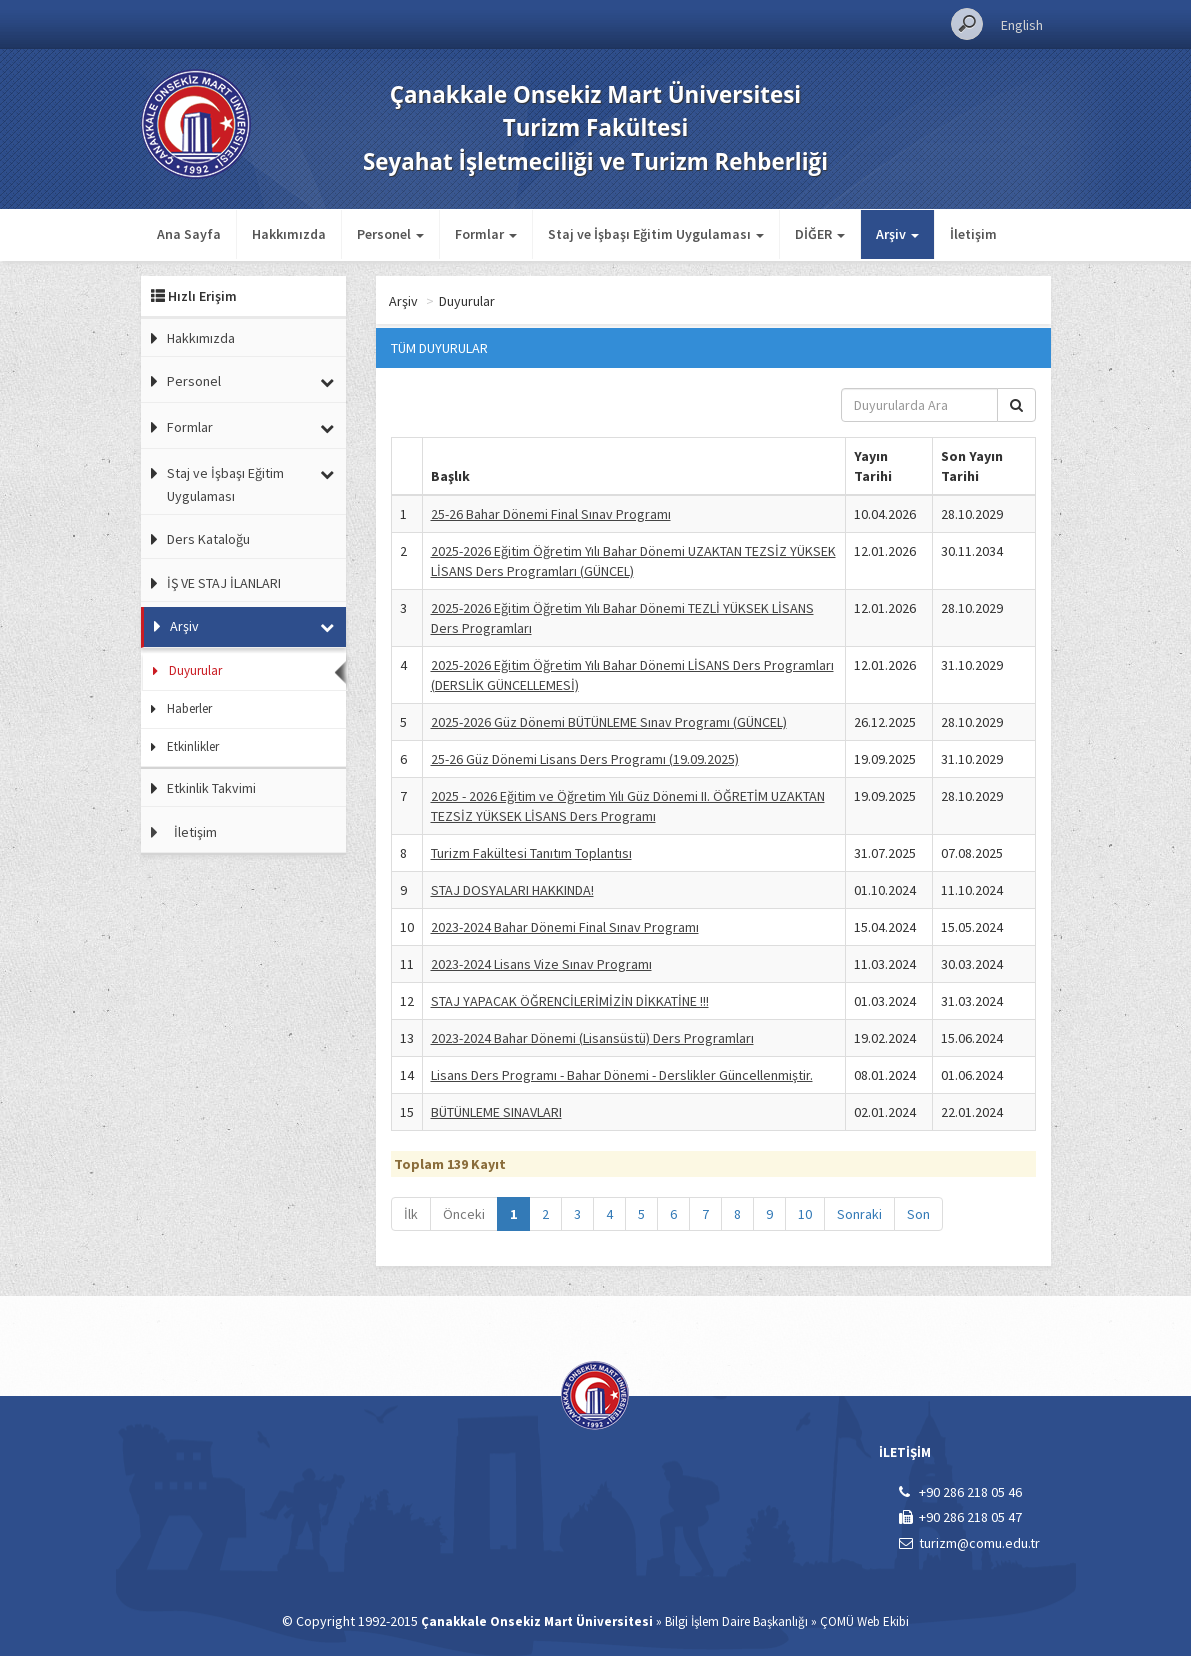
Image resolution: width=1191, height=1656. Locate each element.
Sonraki (859, 1214)
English (1022, 25)
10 (805, 1214)
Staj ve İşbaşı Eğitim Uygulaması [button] (656, 234)
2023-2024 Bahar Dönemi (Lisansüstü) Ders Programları (592, 1038)
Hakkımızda (289, 234)
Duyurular (195, 670)
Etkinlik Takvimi (211, 788)
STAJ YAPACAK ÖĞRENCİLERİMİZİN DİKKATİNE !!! (570, 1001)
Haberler (189, 708)
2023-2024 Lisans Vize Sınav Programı (541, 964)
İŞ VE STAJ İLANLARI (224, 583)
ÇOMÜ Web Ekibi (864, 1621)
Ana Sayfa (189, 234)
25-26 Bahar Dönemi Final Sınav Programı (551, 514)
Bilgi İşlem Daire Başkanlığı (736, 1621)
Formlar (190, 427)
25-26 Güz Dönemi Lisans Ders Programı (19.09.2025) (585, 759)
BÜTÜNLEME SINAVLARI (496, 1112)
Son (918, 1214)
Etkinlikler (193, 746)
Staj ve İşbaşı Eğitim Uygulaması (225, 484)
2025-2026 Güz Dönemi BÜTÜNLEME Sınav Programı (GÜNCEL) (609, 722)
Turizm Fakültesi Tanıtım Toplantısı (531, 853)
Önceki (464, 1214)
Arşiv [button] (897, 234)
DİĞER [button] (820, 234)
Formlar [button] (486, 234)
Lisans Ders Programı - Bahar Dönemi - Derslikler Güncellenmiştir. (622, 1075)
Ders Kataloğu (208, 539)
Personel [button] (390, 234)
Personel (194, 381)
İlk (411, 1214)
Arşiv (184, 626)
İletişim (973, 234)
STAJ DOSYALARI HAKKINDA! (512, 890)
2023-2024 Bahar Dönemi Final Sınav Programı (565, 927)
